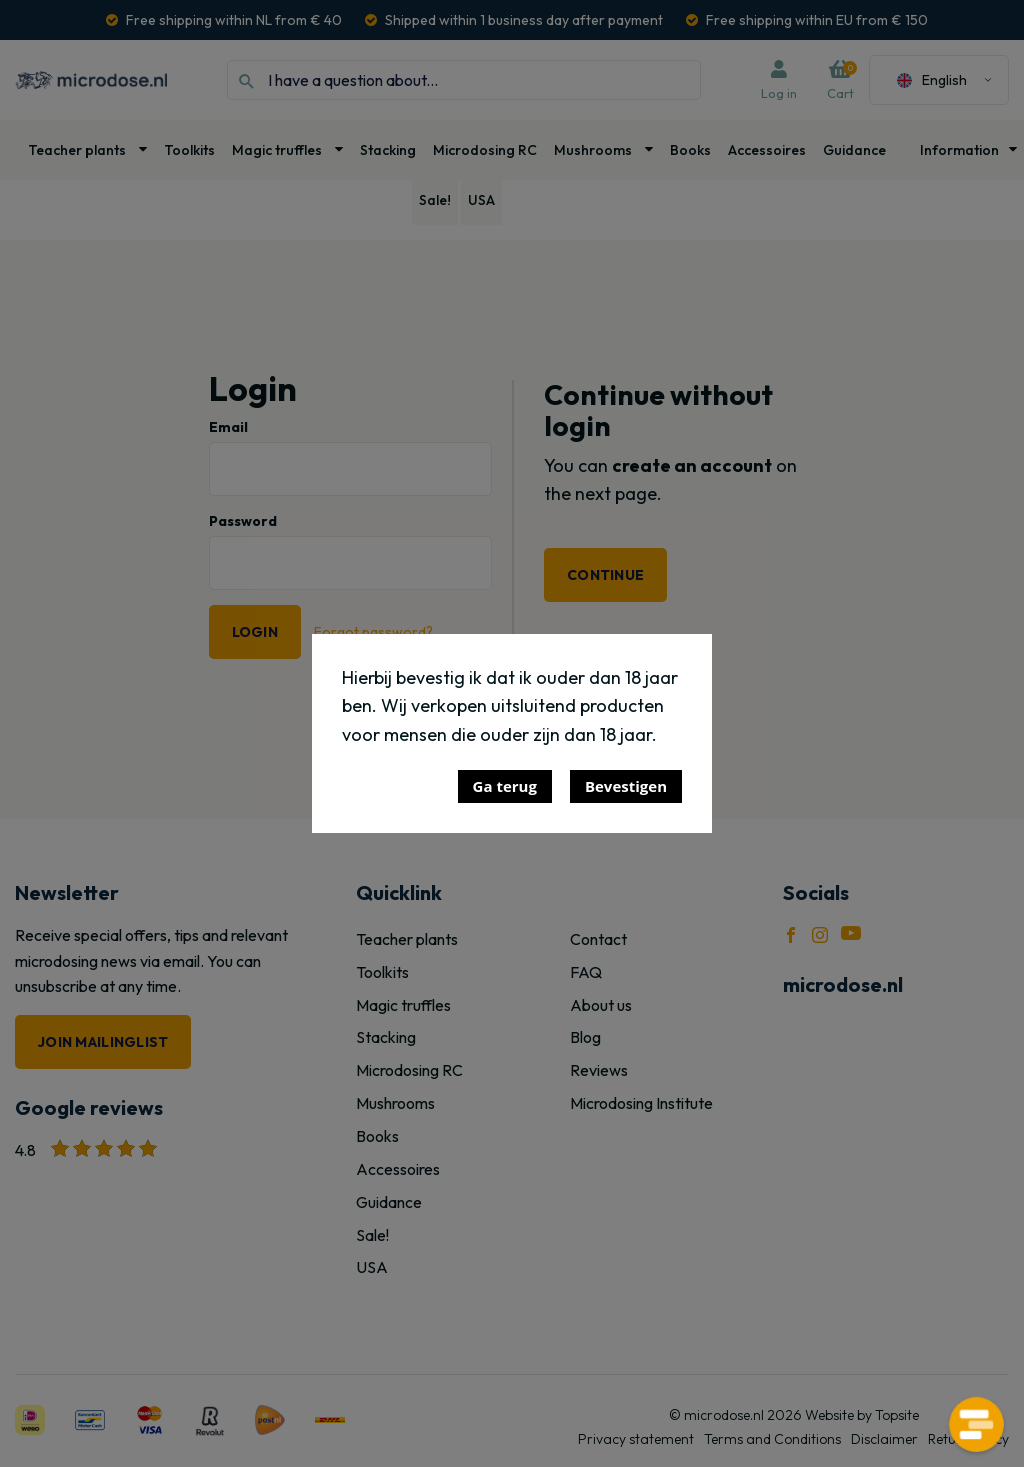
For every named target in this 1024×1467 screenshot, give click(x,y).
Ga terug (505, 786)
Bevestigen (626, 786)
